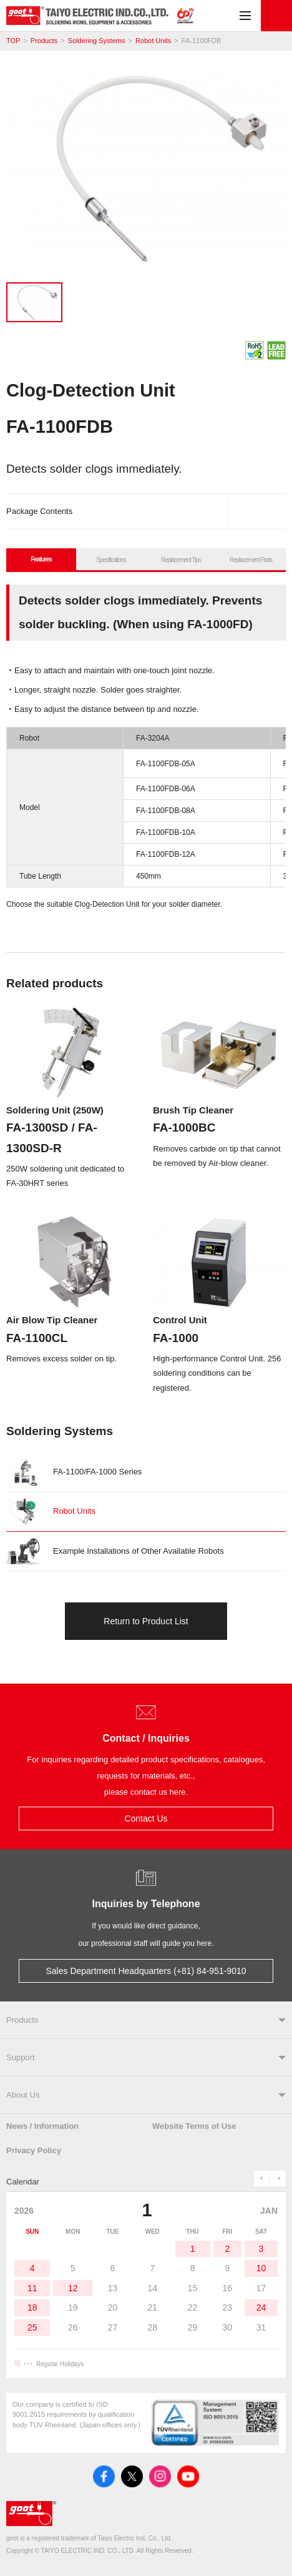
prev (262, 2178)
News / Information (42, 2126)
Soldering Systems (96, 40)
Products (44, 40)
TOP (13, 40)
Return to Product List (146, 1621)
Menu (245, 15)
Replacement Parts (251, 559)
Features (41, 559)
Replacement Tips (181, 559)
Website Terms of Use (194, 2126)
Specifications (111, 559)
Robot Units (153, 40)
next (278, 2178)
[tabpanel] (146, 171)
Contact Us (276, 15)
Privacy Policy (33, 2150)
